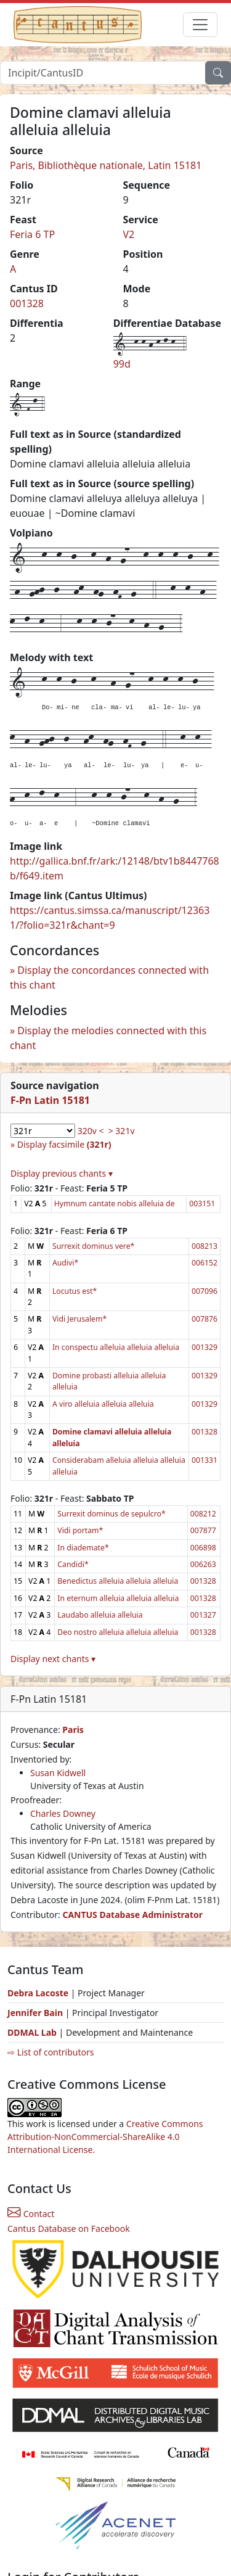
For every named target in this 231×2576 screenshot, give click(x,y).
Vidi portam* (80, 1530)
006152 (204, 1262)
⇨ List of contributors (50, 2052)
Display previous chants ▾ (61, 1173)
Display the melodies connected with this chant (108, 1038)
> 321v (121, 1131)
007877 (203, 1530)
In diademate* (82, 1547)
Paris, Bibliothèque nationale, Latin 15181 (105, 165)
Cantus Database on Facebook (68, 2228)
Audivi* (65, 1262)
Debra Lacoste (37, 1993)
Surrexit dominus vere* (93, 1246)
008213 (204, 1246)
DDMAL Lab (32, 2032)
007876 (204, 1319)
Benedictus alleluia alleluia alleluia (117, 1581)
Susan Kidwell (58, 1773)
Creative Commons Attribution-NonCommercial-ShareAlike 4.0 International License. (105, 2136)
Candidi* (72, 1564)
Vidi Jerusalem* (79, 1319)
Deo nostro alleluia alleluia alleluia (117, 1632)
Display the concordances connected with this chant (109, 977)
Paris (73, 1729)
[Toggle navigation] (200, 24)
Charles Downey (62, 1813)
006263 (203, 1564)
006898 (203, 1547)
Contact (30, 2214)
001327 (203, 1615)
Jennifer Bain (36, 2012)
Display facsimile (64, 1144)
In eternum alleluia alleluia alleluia (118, 1598)
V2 (129, 234)
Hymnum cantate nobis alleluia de (114, 1203)
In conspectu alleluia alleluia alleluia (115, 1347)
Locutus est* (74, 1291)
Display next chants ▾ (52, 1659)
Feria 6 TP (32, 234)
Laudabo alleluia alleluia (99, 1615)
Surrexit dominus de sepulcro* (111, 1513)
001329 (204, 1347)
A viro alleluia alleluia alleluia (103, 1404)
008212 (203, 1513)
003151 (202, 1203)
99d (122, 364)
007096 (204, 1291)
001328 (27, 303)
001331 (204, 1460)
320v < (91, 1131)
